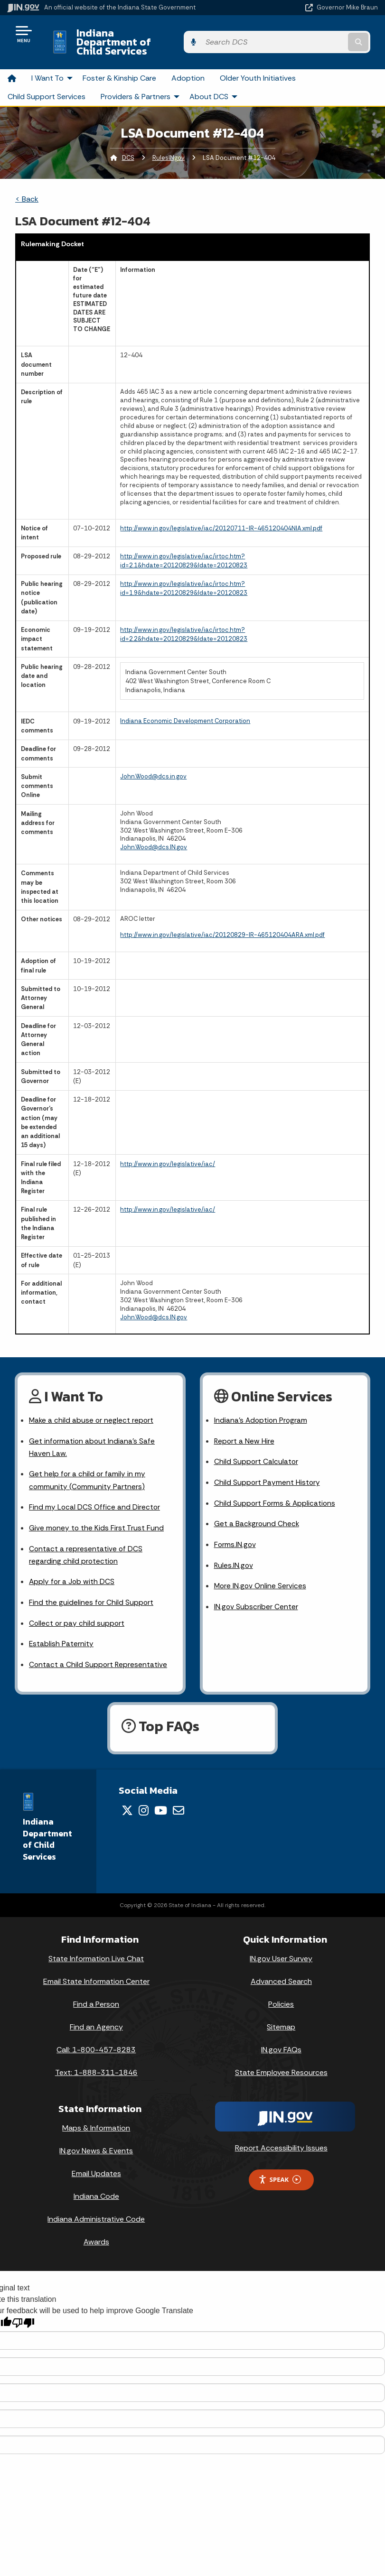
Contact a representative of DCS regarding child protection (86, 1542)
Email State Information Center (96, 1972)
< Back (26, 183)
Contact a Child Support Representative (99, 1655)
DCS (128, 142)
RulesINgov (168, 142)
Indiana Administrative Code (96, 2210)
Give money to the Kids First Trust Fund (97, 1515)
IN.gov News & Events (96, 2142)
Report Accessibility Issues (281, 2139)
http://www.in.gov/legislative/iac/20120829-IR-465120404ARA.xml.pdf (222, 919)
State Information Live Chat (96, 1950)
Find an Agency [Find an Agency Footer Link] (96, 2018)
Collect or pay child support (77, 1613)
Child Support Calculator (256, 1447)
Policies (281, 1995)
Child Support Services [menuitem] (46, 80)
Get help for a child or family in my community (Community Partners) (87, 1466)
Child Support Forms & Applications (275, 1489)
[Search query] (323, 34)
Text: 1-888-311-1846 (96, 2063)
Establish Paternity (61, 1634)
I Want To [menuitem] (53, 61)
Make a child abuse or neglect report (92, 1404)
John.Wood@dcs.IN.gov (153, 831)
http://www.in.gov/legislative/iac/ (167, 1147)
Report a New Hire (244, 1425)
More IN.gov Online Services (261, 1574)
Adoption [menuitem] (188, 61)
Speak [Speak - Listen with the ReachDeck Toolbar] (279, 2170)
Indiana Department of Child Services (161, 34)
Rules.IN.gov (234, 1553)
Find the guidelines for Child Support (91, 1592)
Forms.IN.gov (235, 1532)
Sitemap (281, 2018)
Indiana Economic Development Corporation (185, 704)
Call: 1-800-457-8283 (96, 2041)
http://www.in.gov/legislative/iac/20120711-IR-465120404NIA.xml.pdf (221, 512)
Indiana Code (96, 2187)
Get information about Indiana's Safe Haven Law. (92, 1431)
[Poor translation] (23, 2313)
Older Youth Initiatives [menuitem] (258, 61)
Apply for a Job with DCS (72, 1570)
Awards (96, 2233)
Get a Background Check (257, 1510)
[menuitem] (12, 62)
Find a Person (96, 1995)
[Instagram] (144, 1801)
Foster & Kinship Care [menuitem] (119, 61)
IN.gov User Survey (281, 1950)
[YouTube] (160, 1801)
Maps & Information (96, 2119)
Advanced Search (281, 1972)
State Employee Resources (281, 2063)
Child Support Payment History (267, 1468)
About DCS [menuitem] (214, 80)
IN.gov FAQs (281, 2041)
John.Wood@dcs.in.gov (153, 760)
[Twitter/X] (127, 1801)
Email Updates (96, 2164)
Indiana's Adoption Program (261, 1404)
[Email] (178, 1801)
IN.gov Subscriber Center (256, 1596)
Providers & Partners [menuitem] (141, 80)
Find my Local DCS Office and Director (95, 1494)
